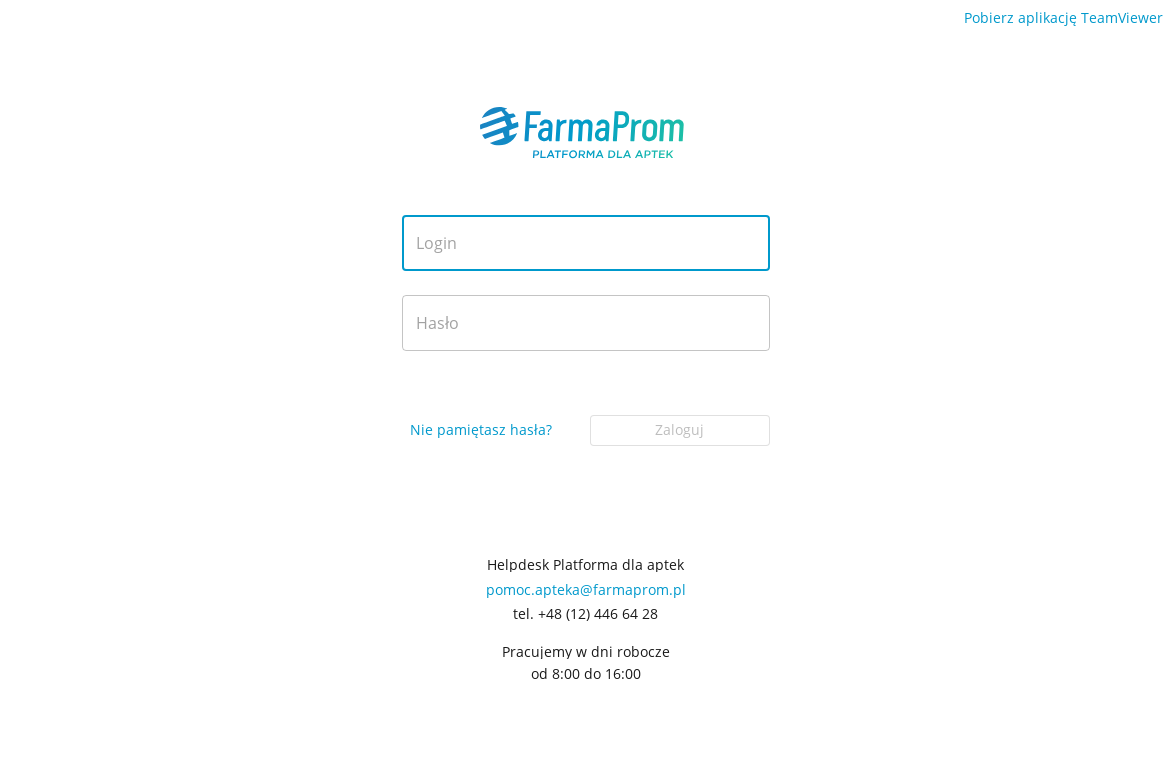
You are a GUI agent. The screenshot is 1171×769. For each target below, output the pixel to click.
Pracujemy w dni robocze (586, 652)
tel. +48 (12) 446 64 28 (585, 614)
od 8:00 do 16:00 (586, 674)
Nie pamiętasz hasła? (481, 429)
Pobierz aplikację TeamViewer (1063, 17)
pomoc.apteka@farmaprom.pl (586, 589)
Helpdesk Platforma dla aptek (585, 565)
